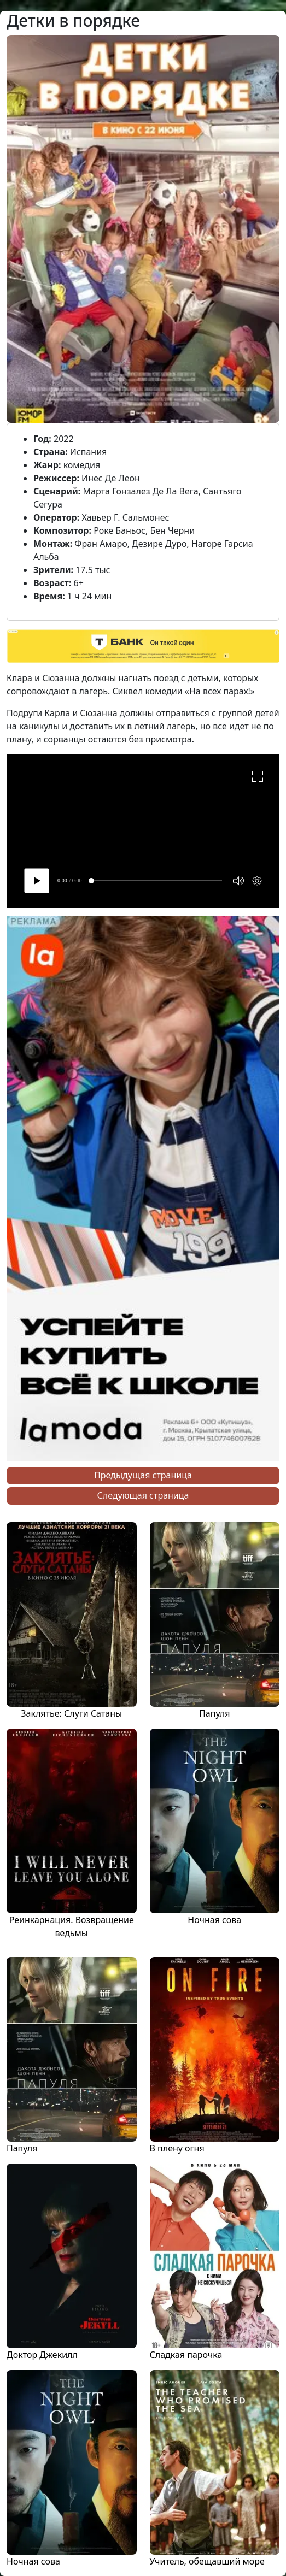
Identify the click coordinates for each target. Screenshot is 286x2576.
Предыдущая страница (143, 1475)
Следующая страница (143, 1495)
